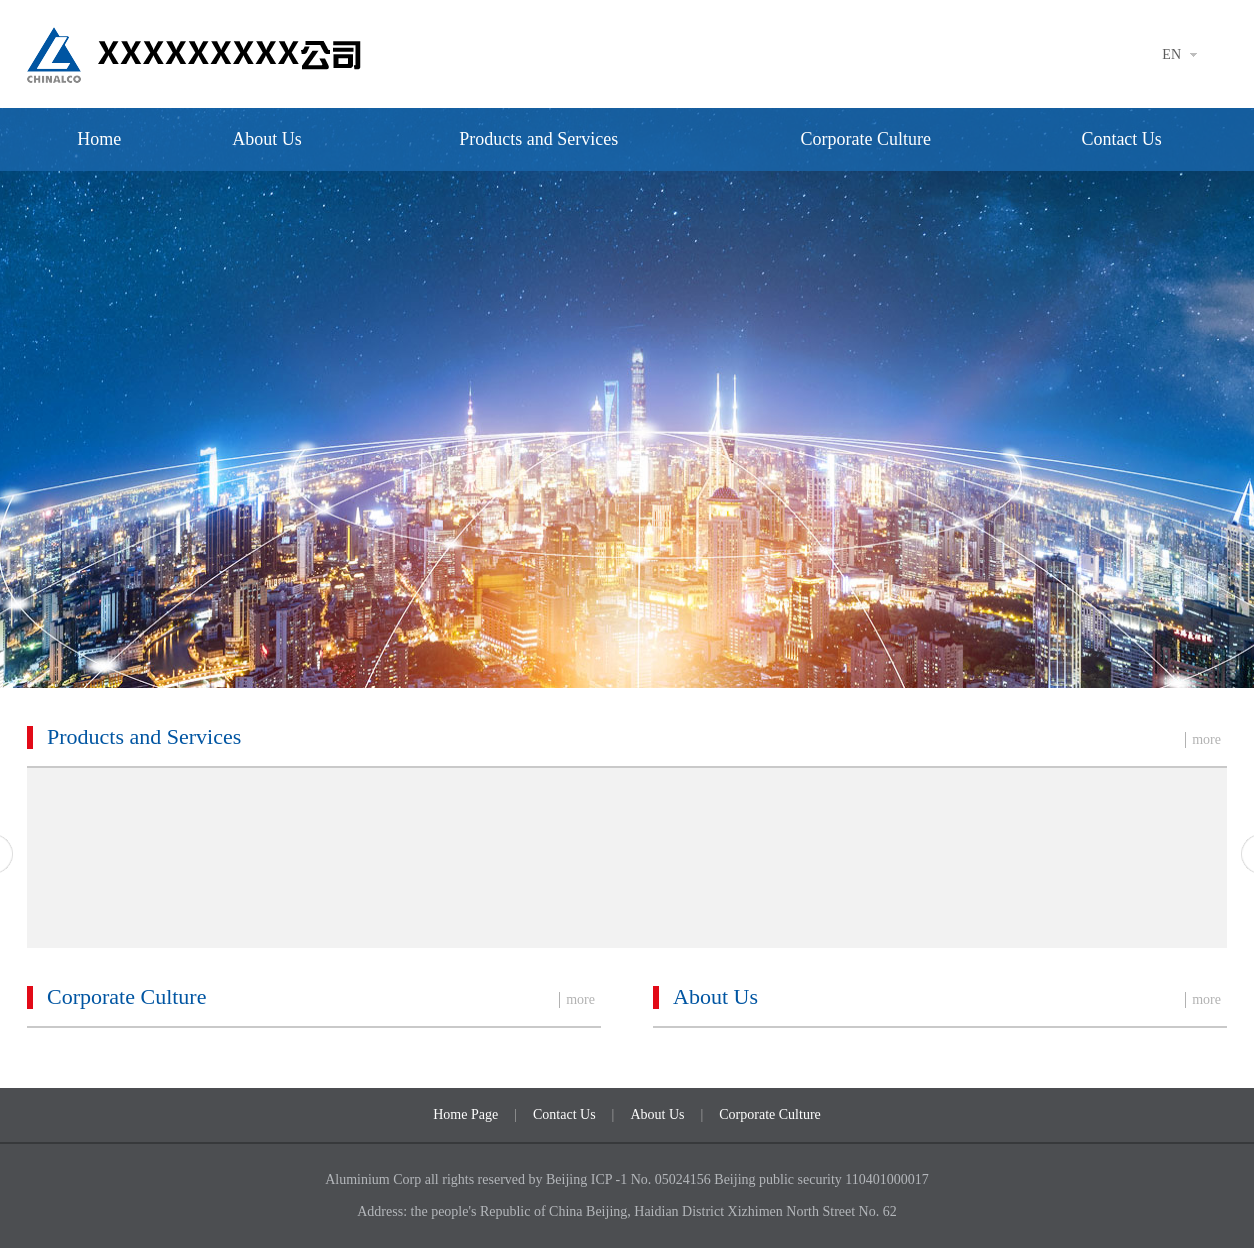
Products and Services (538, 139)
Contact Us (1121, 139)
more (1206, 739)
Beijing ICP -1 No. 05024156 (630, 1179)
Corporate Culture (865, 139)
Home (99, 139)
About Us (267, 139)
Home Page (465, 1114)
